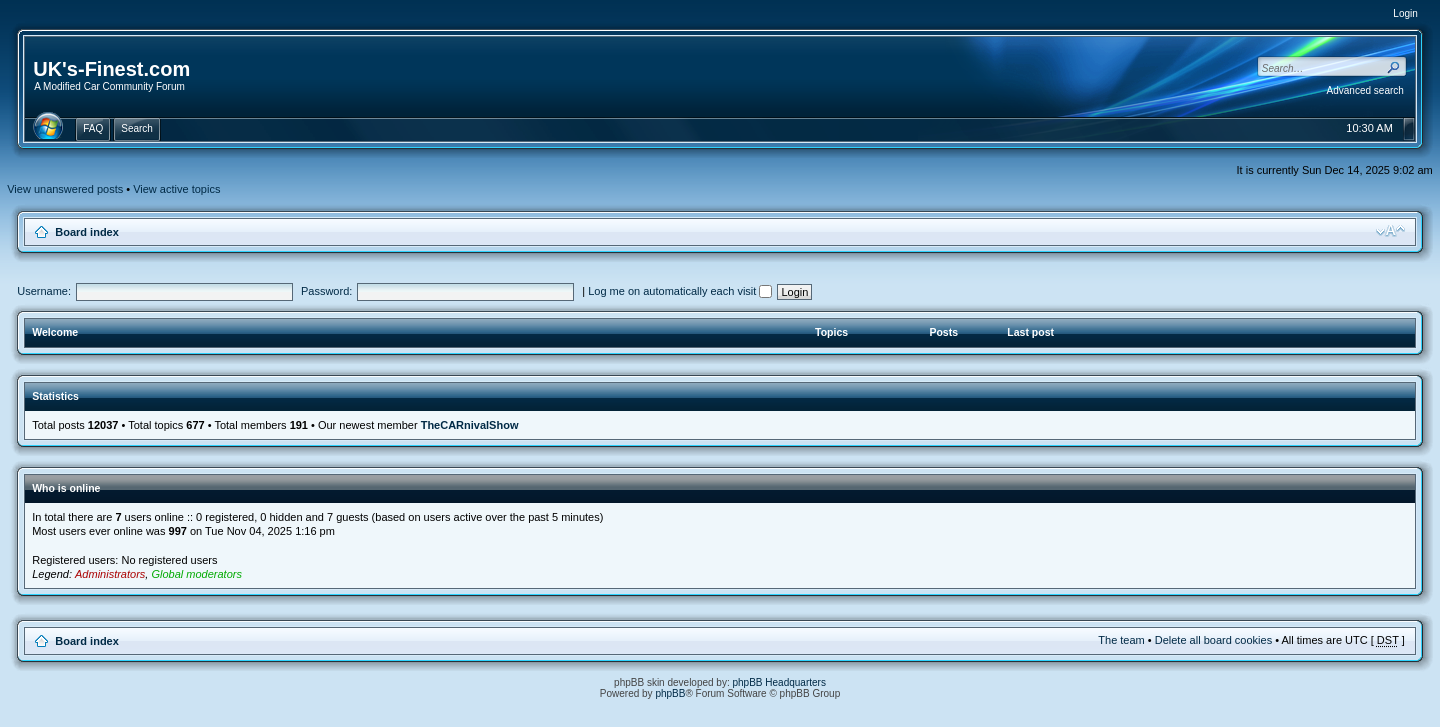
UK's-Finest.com (111, 69)
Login (1405, 13)
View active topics (176, 189)
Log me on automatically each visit (680, 291)
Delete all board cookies (1213, 640)
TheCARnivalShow (470, 425)
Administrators (110, 574)
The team (1121, 640)
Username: (44, 291)
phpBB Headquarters (779, 682)
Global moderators (196, 574)
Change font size (1390, 231)
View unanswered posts (65, 189)
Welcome (55, 332)
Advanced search (1365, 90)
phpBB (670, 693)
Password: (326, 291)
